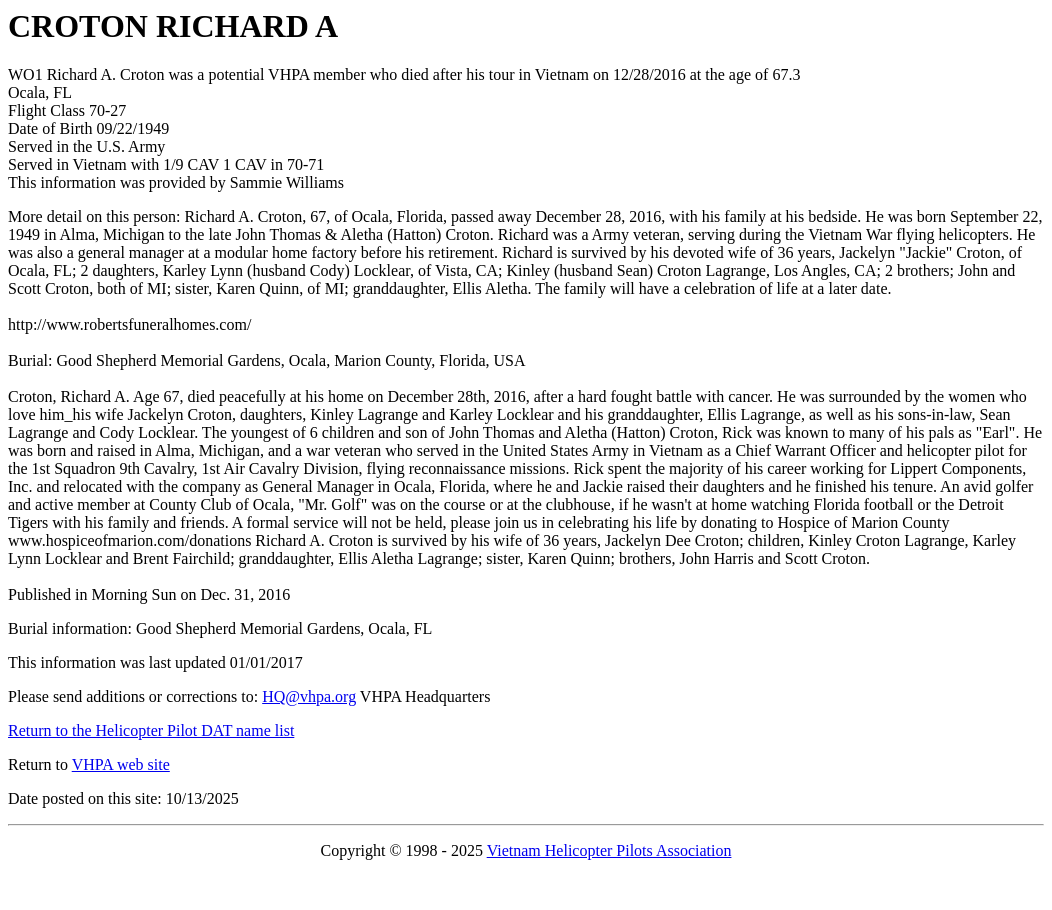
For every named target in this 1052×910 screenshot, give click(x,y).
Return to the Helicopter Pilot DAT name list (151, 730)
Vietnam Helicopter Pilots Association (609, 850)
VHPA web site (121, 764)
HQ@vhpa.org (309, 696)
